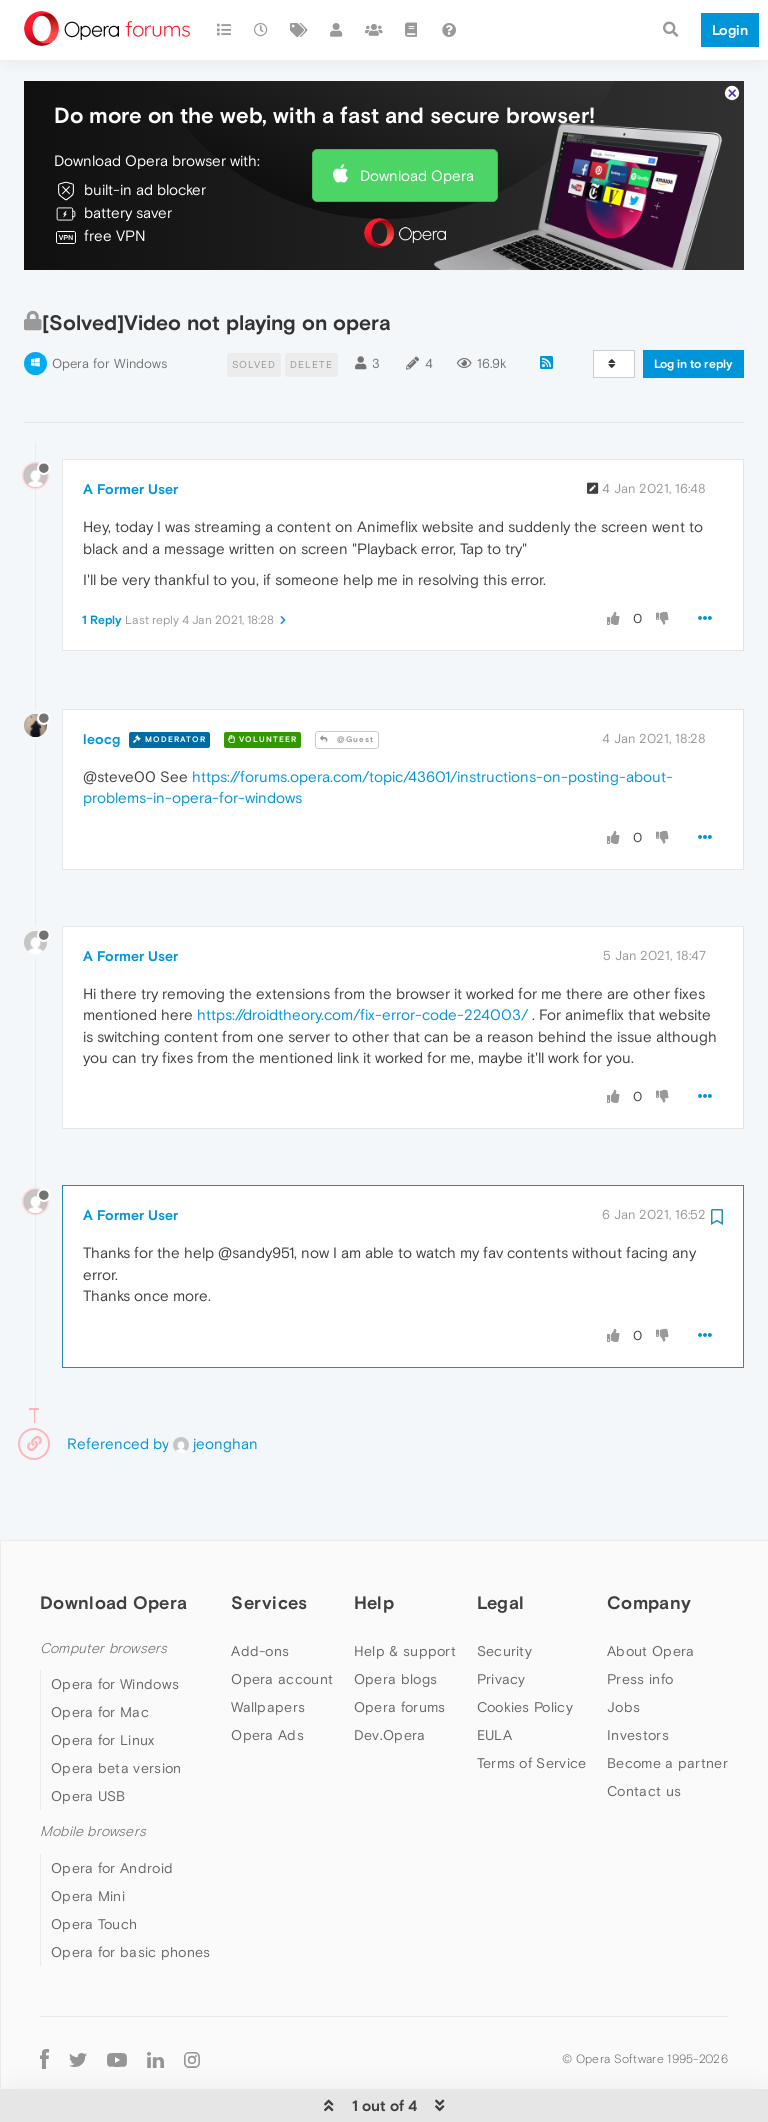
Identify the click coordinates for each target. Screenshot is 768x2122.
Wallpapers (268, 1646)
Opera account (282, 1618)
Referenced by (118, 1382)
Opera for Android (112, 1807)
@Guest (347, 678)
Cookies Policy (525, 1646)
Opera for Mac (100, 1651)
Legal (501, 1541)
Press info (640, 1618)
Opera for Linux (103, 1679)
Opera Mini (88, 1835)
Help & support (405, 1590)
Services (269, 1541)
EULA (494, 1674)
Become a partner (667, 1702)
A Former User (130, 428)
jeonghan (215, 1382)
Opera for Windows (109, 302)
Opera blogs (395, 1618)
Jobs (623, 1646)
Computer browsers (103, 1587)
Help (374, 1541)
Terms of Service (532, 1702)
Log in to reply (693, 303)
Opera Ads (267, 1674)
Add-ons (260, 1590)
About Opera (650, 1590)
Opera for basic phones (131, 1891)
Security (504, 1590)
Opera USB (88, 1735)
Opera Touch (94, 1863)
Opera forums (400, 1646)
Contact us (644, 1730)
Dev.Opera (390, 1674)
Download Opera (417, 114)
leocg (101, 678)
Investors (638, 1674)
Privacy (501, 1618)
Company (649, 1541)
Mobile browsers (93, 1770)
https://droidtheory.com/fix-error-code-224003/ (362, 953)
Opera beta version (116, 1707)
